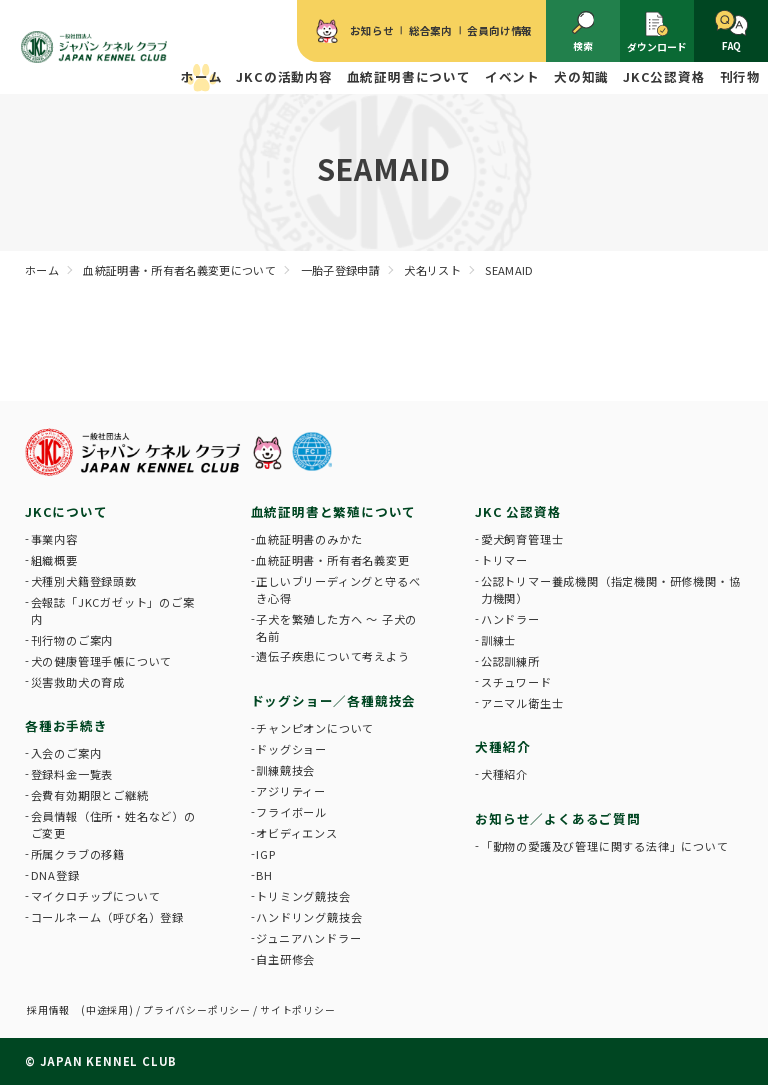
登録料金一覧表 (72, 774)
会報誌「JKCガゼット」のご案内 (113, 610)
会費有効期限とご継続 (90, 795)
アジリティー (291, 791)
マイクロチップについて (96, 896)
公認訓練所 (510, 661)
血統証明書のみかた (309, 539)
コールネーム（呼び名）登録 (107, 917)
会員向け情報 (499, 30)
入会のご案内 (66, 753)
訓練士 (498, 640)
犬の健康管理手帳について (102, 661)
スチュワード (516, 682)
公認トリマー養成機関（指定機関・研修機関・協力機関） (611, 589)
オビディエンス (297, 833)
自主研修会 (285, 959)
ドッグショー (291, 749)
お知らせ (371, 30)
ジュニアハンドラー (308, 938)
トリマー (504, 560)
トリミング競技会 (303, 896)
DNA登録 (55, 875)
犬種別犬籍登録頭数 (84, 581)
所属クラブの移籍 (78, 854)
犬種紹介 (504, 774)
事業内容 (54, 539)
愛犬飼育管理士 (522, 539)
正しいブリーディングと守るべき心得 (338, 589)
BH (264, 875)
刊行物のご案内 (72, 640)
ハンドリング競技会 (309, 917)
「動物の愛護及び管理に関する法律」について (605, 846)
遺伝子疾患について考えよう (332, 656)
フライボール (291, 812)
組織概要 (54, 560)
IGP (265, 854)
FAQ (731, 31)
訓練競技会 (285, 770)
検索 (583, 31)
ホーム (201, 76)
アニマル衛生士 (522, 703)
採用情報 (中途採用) (80, 1010)
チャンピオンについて (315, 728)
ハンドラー (510, 619)
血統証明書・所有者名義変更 (332, 560)
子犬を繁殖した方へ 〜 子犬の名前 (336, 627)
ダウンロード (657, 32)
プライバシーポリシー (197, 1010)
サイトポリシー (298, 1010)
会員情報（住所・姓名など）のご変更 (113, 824)
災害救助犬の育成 (78, 682)
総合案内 (430, 30)
